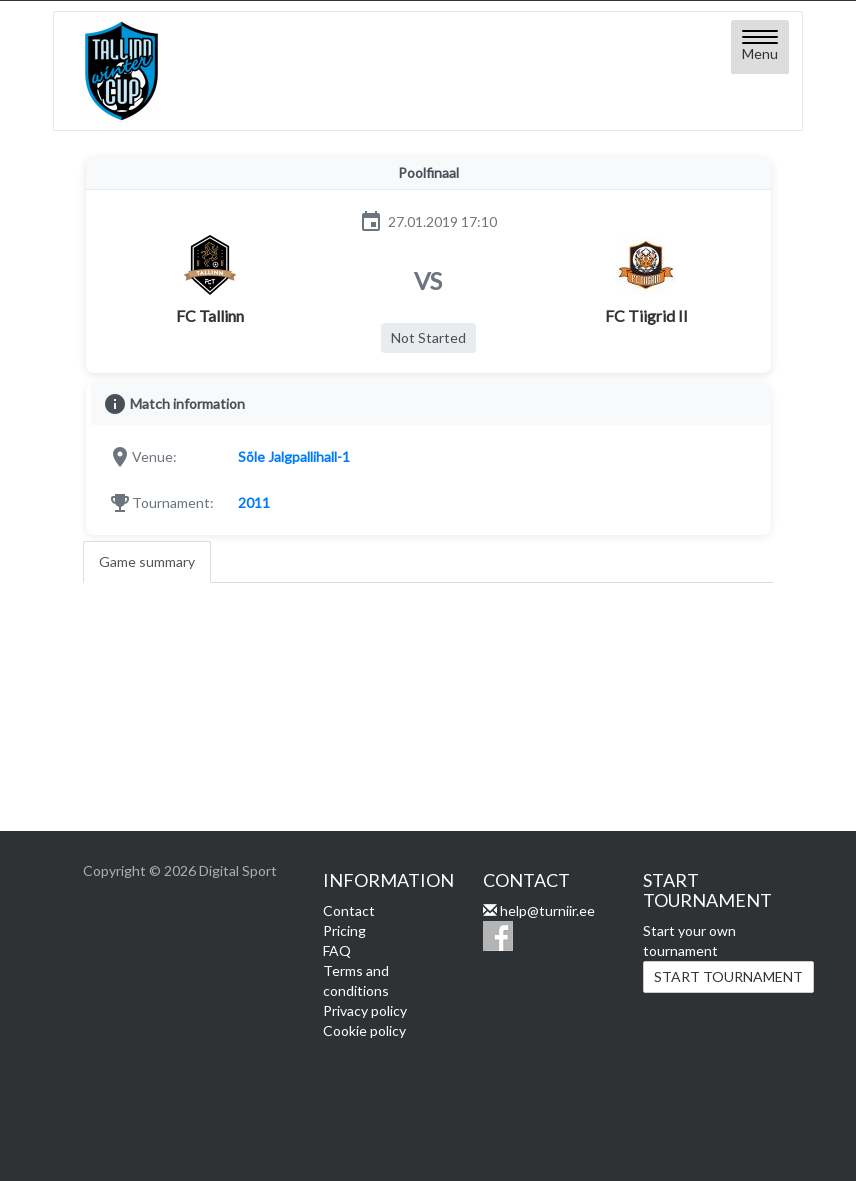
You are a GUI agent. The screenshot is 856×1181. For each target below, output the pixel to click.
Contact (349, 910)
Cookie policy (364, 1030)
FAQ (337, 950)
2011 (254, 502)
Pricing (344, 930)
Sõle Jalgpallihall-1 (294, 456)
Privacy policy (365, 1010)
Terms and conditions (356, 980)
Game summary (147, 561)
